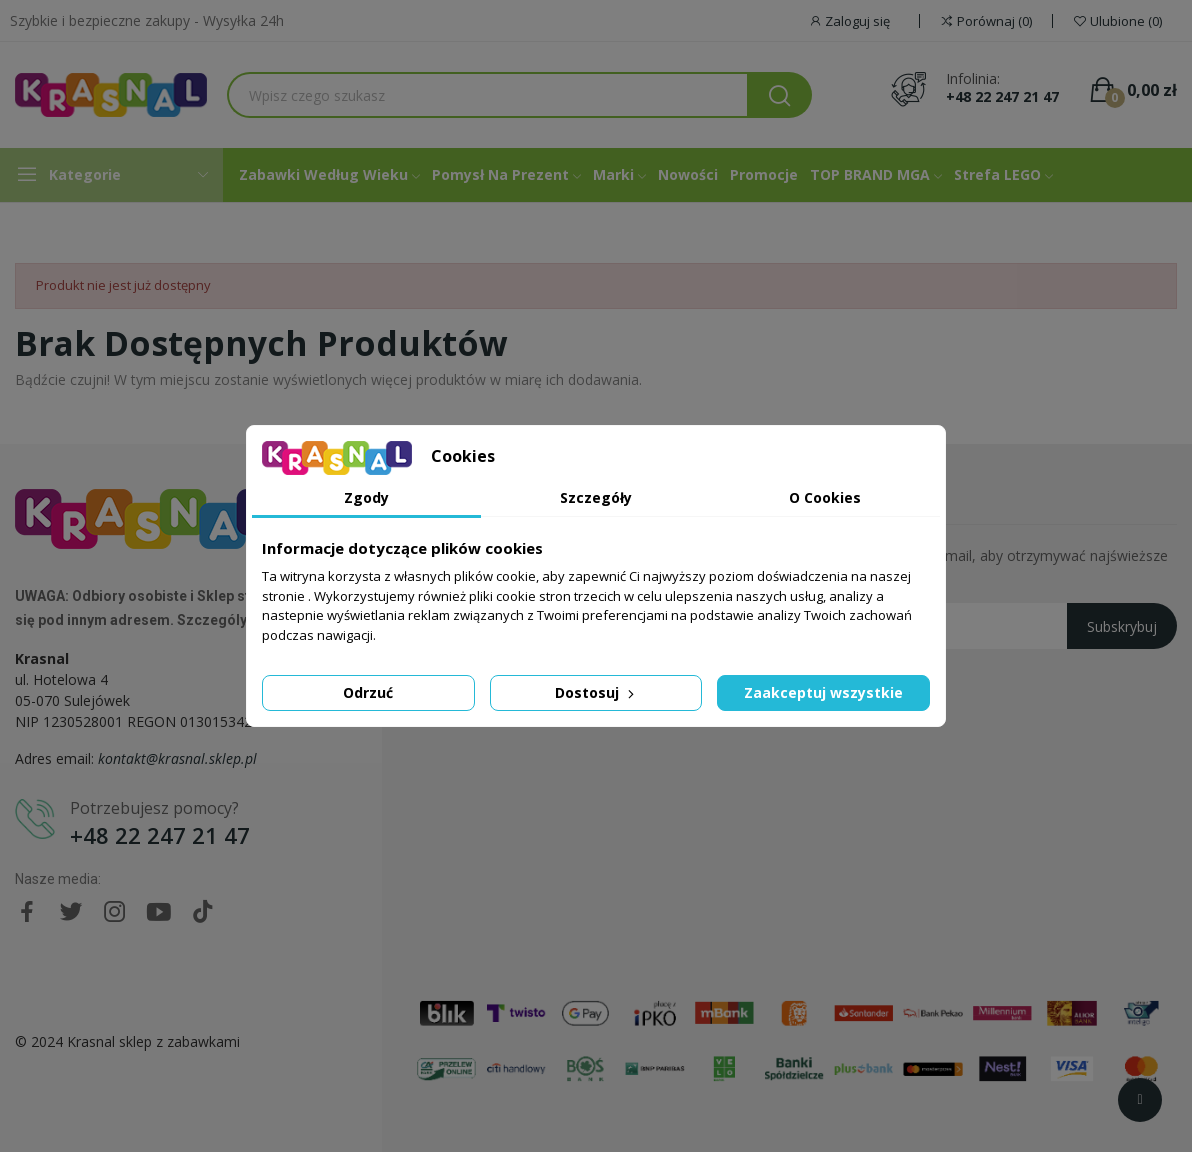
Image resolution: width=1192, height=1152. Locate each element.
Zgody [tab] (366, 497)
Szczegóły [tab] (596, 497)
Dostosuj (596, 692)
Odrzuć (368, 692)
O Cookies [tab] (825, 497)
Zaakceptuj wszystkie (823, 692)
